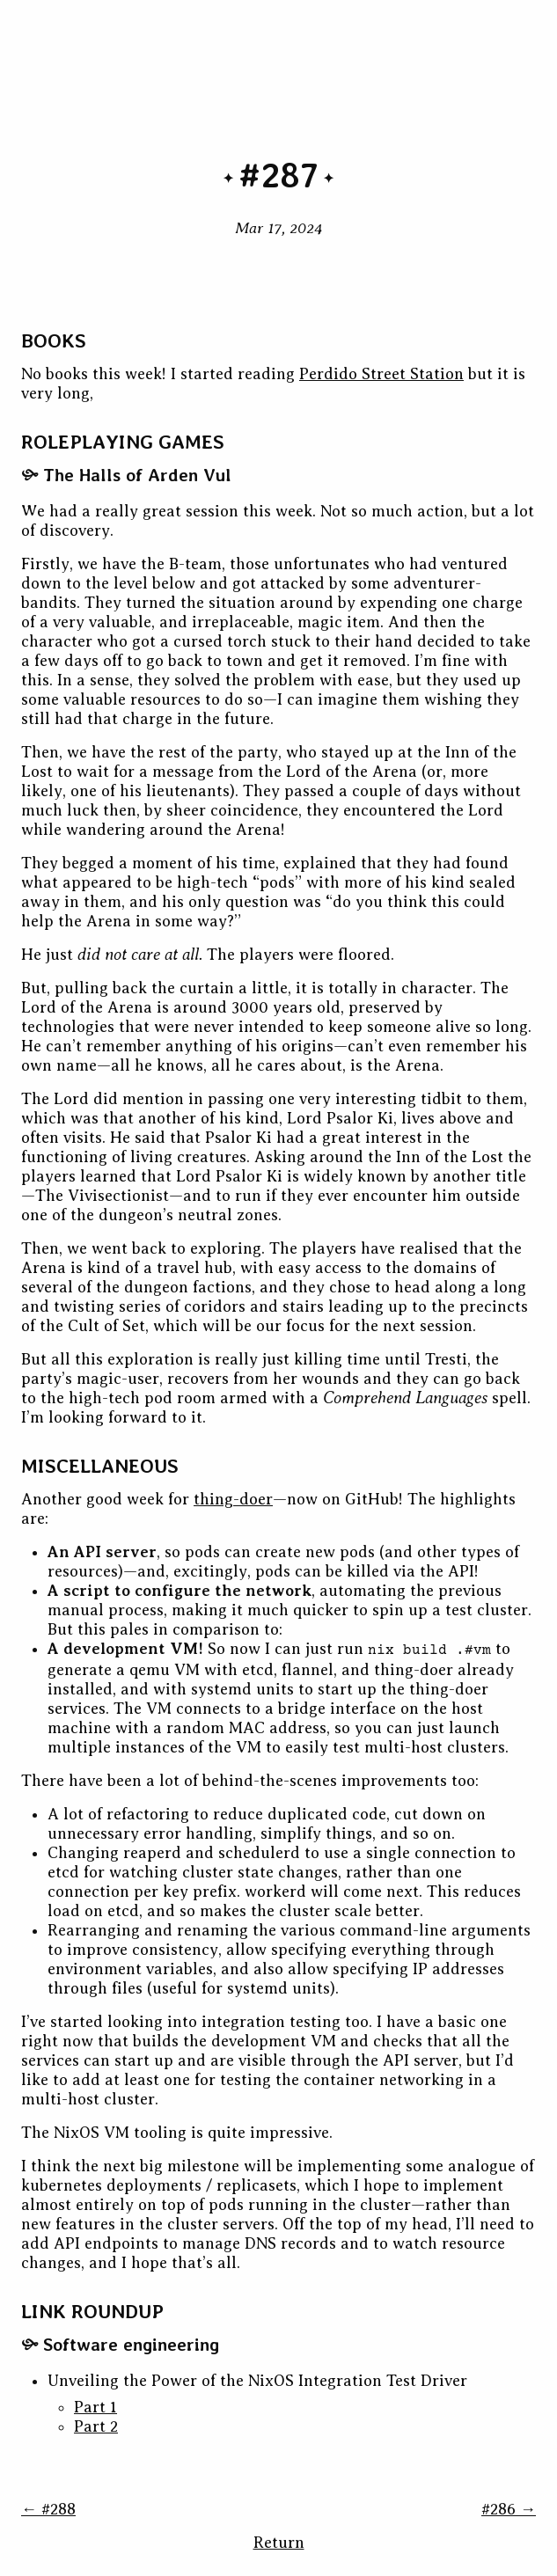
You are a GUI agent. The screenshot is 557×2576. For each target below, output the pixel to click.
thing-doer (233, 1499)
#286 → (508, 2509)
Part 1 (95, 2407)
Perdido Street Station (381, 374)
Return (278, 2542)
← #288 (48, 2509)
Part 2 (96, 2426)
